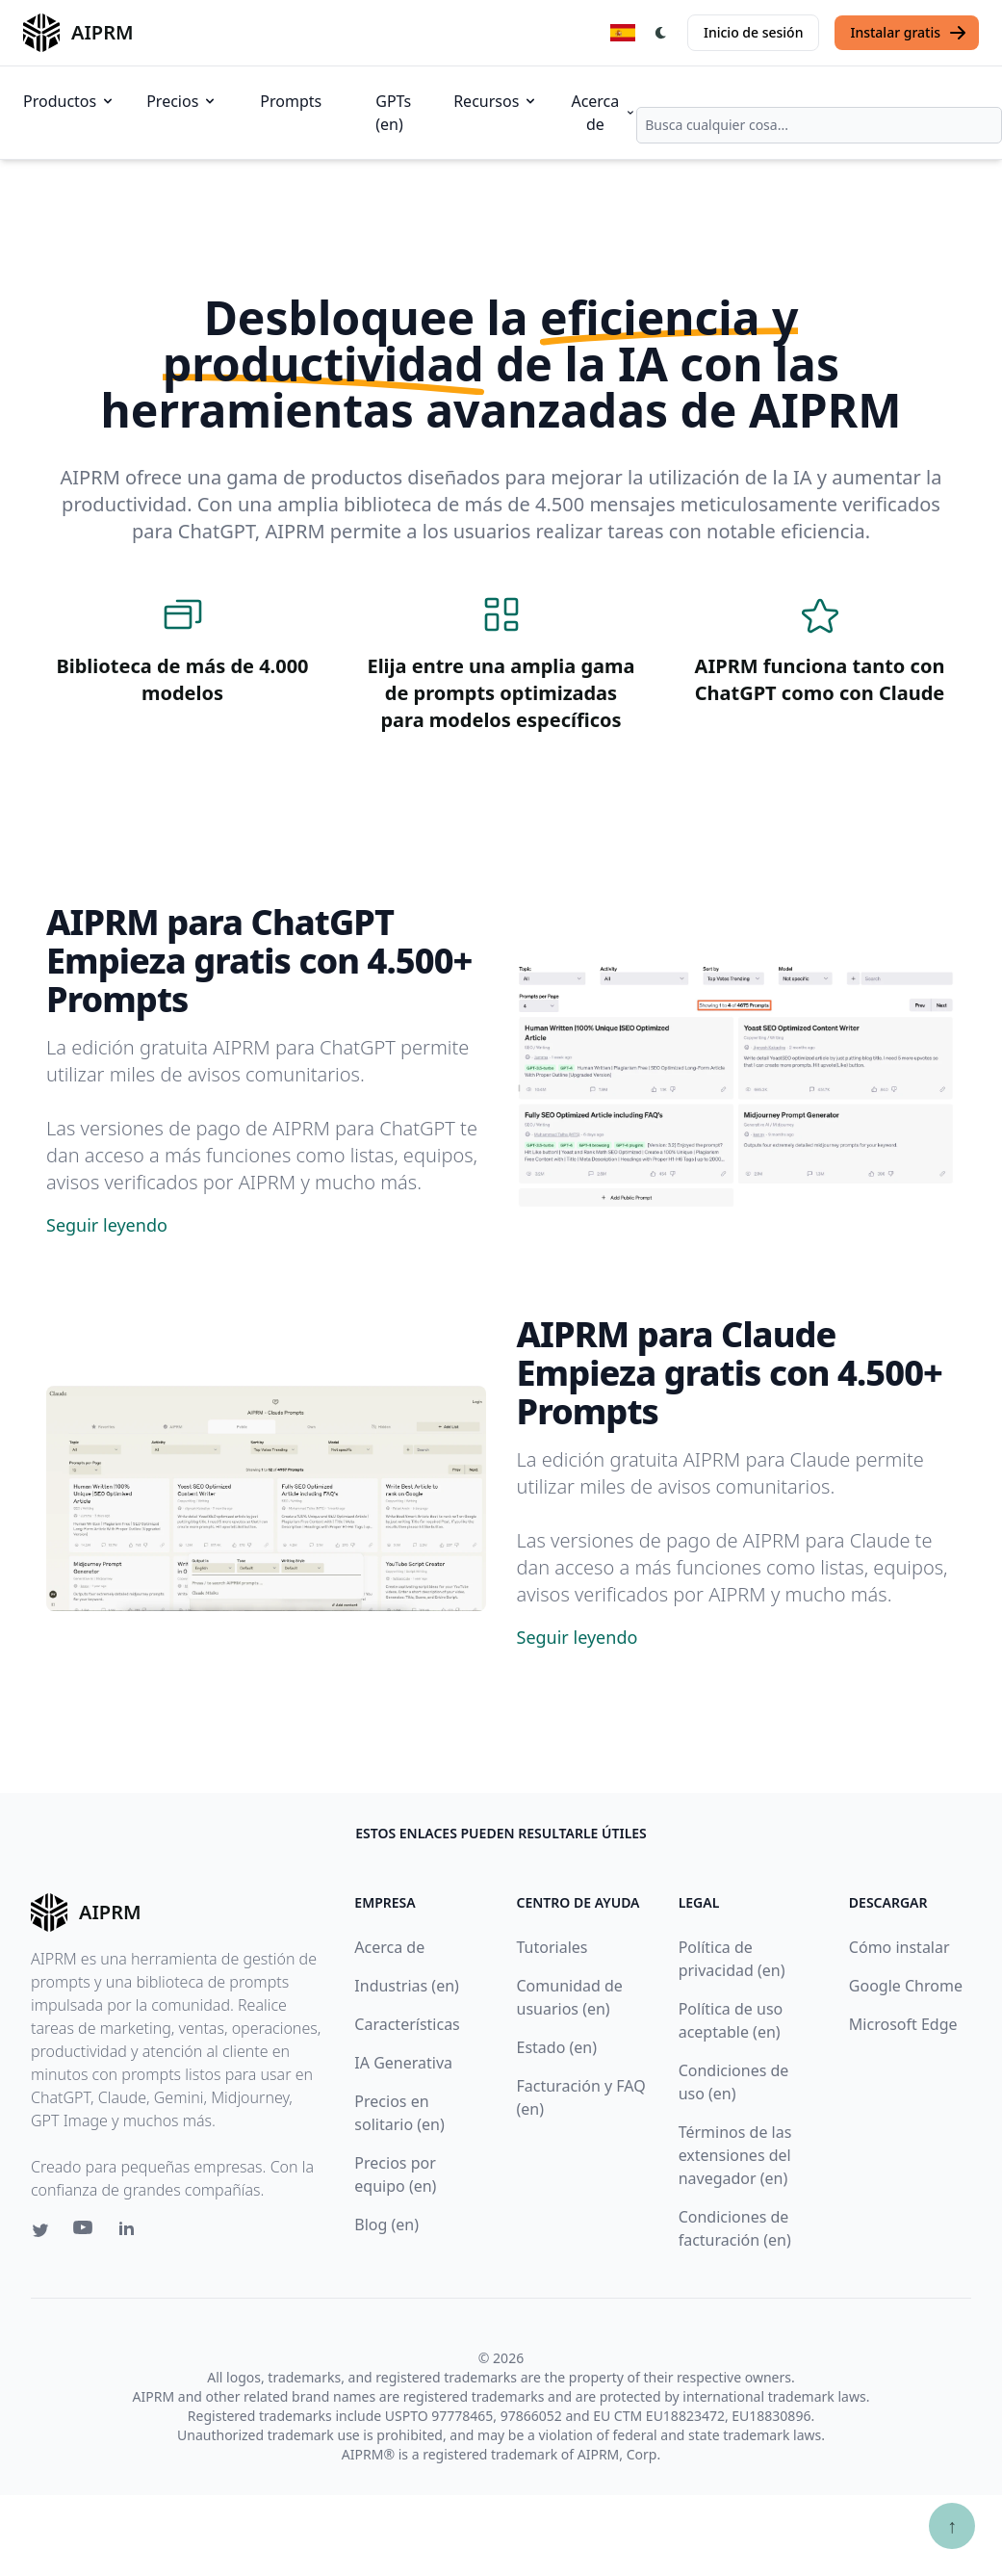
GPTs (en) (393, 113)
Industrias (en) (406, 1985)
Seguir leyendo (106, 1224)
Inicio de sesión (753, 32)
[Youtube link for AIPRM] (84, 2232)
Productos (69, 101)
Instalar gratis (908, 32)
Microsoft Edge (903, 2024)
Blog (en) (386, 2224)
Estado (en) (557, 2047)
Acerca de (603, 113)
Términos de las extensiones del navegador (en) (735, 2155)
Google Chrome (906, 1985)
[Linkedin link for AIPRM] (130, 2232)
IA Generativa (403, 2062)
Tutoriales (552, 1947)
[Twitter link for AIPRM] (40, 2230)
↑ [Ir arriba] (952, 2525)
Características (406, 2024)
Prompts (290, 101)
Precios (182, 101)
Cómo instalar (899, 1947)
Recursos (495, 101)
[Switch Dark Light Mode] (661, 33)
